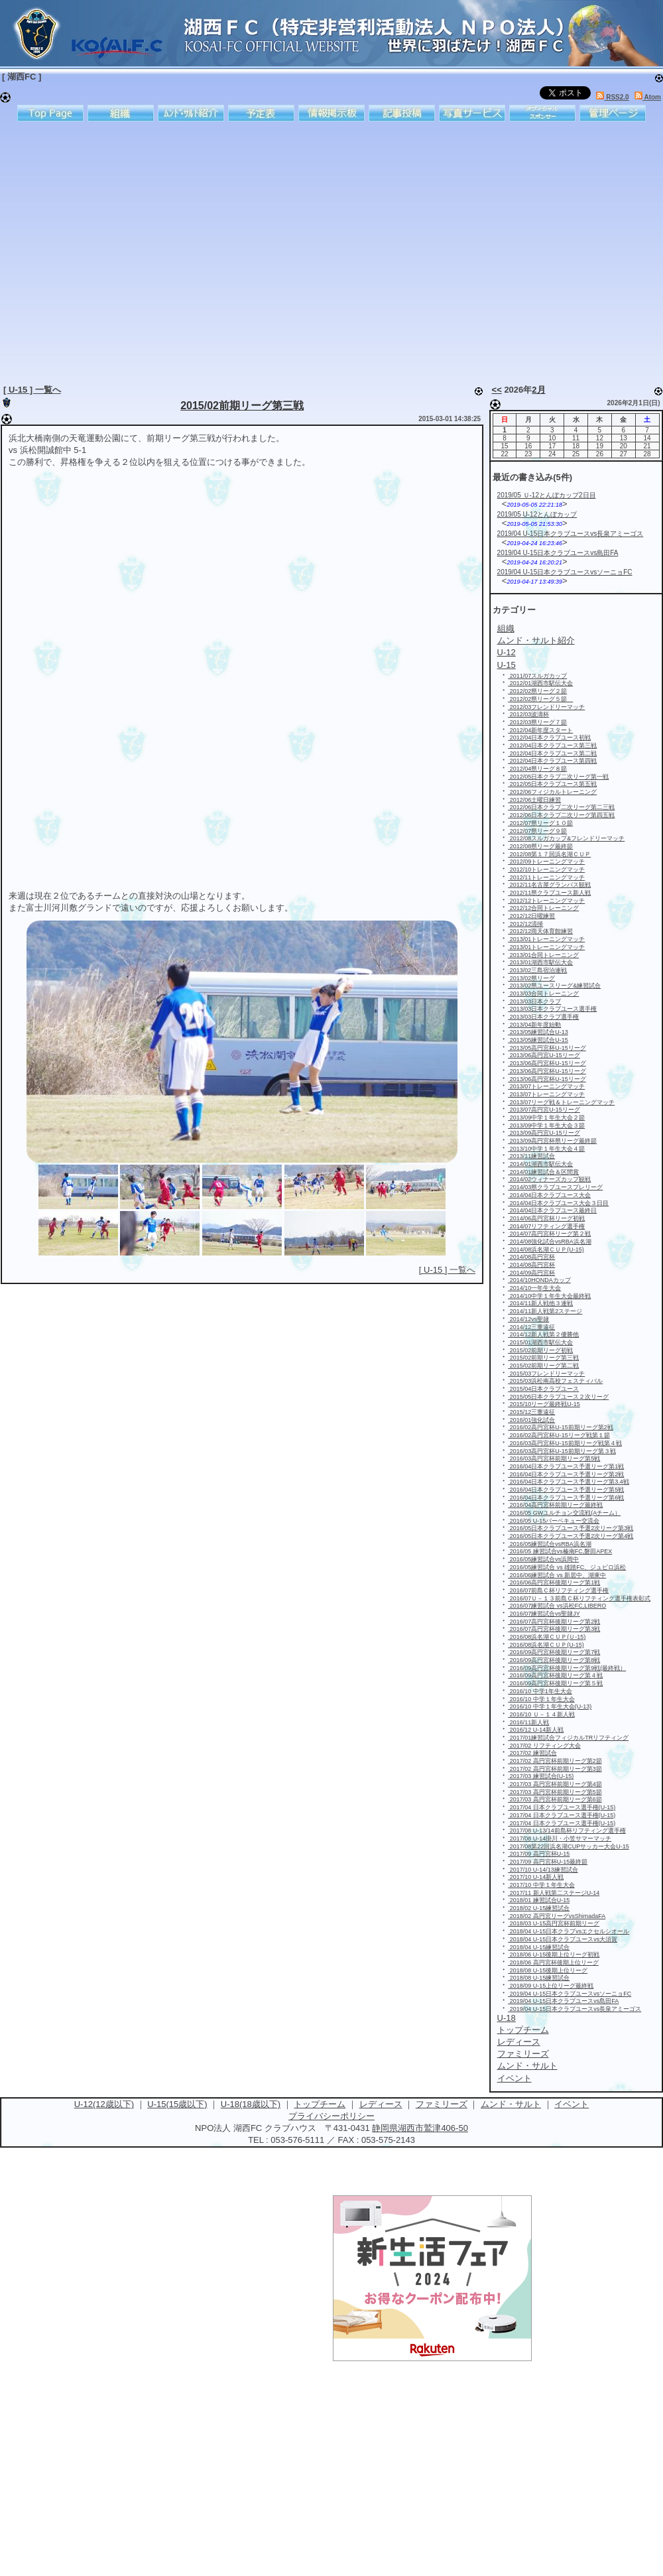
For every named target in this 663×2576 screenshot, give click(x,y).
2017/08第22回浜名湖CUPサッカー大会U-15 (568, 1846)
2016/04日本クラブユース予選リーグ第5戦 (566, 1489)
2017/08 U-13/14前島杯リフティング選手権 (567, 1830)
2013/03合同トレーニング (543, 993)
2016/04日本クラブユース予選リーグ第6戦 (566, 1497)
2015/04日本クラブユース (543, 1388)
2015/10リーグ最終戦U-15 (544, 1404)
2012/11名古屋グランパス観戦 (549, 884)
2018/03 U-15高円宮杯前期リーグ (553, 1923)
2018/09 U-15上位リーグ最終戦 (550, 1985)
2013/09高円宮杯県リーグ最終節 (552, 1140)
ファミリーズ (441, 2104)
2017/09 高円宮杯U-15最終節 (547, 1861)
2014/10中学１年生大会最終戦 (549, 1296)
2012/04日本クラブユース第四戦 (552, 760)
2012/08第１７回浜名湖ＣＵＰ (549, 854)
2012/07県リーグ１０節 (540, 823)
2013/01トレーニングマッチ (546, 939)
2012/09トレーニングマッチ (546, 861)
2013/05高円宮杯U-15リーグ (547, 1048)
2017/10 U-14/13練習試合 (543, 1869)
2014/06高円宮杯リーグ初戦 (546, 1218)
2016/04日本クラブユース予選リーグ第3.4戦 (568, 1481)
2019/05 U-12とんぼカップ (537, 514)
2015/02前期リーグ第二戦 (543, 1365)
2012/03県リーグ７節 (537, 722)
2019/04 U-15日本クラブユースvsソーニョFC (565, 572)
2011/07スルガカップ (537, 676)
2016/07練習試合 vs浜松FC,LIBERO (557, 1605)
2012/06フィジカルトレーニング (552, 792)
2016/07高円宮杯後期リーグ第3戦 (554, 1629)
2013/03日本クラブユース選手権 (552, 1008)
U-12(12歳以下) (104, 2104)
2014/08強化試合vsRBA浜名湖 (549, 1241)
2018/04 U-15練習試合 (539, 1947)
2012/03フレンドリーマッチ (546, 707)
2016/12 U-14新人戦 (536, 1729)
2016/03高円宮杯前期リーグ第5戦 (554, 1458)
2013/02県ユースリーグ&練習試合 (554, 985)
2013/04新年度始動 (534, 1024)
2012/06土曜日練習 (534, 800)
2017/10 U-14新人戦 (536, 1877)
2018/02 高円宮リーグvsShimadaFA (556, 1916)
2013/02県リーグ (531, 978)
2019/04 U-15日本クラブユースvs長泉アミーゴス (570, 533)
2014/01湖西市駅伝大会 (540, 1164)
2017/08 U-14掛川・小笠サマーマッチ (559, 1838)
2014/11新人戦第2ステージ (545, 1311)
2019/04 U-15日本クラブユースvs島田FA (558, 552)
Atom (647, 97)
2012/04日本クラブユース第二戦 (552, 753)
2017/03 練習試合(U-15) (540, 1776)
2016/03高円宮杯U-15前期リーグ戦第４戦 (565, 1443)
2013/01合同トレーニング (543, 955)
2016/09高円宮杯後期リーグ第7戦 (554, 1652)
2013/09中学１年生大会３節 (546, 1125)
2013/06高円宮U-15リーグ (544, 1055)
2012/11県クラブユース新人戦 (549, 892)
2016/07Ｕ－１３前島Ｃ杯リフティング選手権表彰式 (579, 1598)
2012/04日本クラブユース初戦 (549, 737)
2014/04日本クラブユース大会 (549, 1195)
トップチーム (319, 2104)
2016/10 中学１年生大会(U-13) (549, 1706)
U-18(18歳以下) (250, 2104)
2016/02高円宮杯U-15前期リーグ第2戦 (560, 1427)
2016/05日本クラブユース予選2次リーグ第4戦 (570, 1536)
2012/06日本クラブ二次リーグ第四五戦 (561, 815)
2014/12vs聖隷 (528, 1319)
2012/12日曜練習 (531, 916)
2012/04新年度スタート (540, 730)
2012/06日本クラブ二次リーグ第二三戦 (561, 807)
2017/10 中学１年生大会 (541, 1885)
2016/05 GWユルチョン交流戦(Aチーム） (564, 1513)
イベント (571, 2104)
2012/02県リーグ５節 (540, 699)
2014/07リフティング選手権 (546, 1226)
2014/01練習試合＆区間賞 (543, 1172)
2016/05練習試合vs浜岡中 (543, 1559)
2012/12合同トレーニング (543, 908)
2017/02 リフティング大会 (544, 1745)
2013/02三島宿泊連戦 (537, 970)
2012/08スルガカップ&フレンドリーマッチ (566, 838)
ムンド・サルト (511, 2104)
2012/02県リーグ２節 (537, 691)
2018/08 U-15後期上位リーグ (547, 1970)
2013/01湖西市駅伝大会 (540, 962)
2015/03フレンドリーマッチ (546, 1373)
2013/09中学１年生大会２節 (546, 1117)
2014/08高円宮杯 (531, 1257)
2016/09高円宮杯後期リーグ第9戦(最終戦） (567, 1668)
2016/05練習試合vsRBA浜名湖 (549, 1544)
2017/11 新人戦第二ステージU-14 (553, 1893)
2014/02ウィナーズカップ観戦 (549, 1179)
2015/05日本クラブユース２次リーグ (558, 1396)
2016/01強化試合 (531, 1420)
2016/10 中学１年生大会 (541, 1699)
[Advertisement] (124, 250)
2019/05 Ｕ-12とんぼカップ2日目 (546, 495)
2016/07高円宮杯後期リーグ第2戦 (554, 1621)
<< (497, 390)
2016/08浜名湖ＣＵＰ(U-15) (546, 1645)
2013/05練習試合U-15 (538, 1040)
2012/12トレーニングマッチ (546, 900)
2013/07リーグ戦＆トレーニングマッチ (561, 1102)
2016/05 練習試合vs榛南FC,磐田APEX (560, 1551)
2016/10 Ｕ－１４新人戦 (541, 1714)
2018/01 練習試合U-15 (539, 1900)
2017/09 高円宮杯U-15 (539, 1853)
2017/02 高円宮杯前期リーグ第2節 (555, 1761)
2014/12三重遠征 (531, 1327)
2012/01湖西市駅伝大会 (540, 683)
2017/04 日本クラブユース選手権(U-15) (561, 1807)
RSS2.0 (612, 97)
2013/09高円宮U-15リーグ (544, 1132)
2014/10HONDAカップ (539, 1280)
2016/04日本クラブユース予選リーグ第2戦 (566, 1474)
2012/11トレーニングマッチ (546, 877)
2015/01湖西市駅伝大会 (540, 1342)
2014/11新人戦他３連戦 (540, 1303)
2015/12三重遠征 (531, 1412)
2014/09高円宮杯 (531, 1272)
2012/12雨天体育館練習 (540, 931)
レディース (380, 2104)
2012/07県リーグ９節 (537, 831)
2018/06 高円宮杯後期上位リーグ (553, 1962)
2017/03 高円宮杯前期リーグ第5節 (555, 1792)
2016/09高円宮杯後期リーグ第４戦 (555, 1675)
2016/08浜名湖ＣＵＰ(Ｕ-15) (546, 1637)
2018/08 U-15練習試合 (539, 1977)
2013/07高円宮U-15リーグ (544, 1109)
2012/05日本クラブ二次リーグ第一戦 (558, 776)
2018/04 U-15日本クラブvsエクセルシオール (568, 1931)
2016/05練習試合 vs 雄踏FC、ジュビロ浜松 (567, 1567)
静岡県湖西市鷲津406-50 (419, 2128)
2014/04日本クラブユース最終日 (552, 1210)
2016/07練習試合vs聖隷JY (544, 1613)
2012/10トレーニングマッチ (546, 869)
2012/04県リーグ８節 (537, 768)
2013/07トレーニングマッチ (546, 1086)
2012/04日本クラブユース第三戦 (552, 745)
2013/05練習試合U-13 (538, 1032)
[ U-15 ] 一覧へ (32, 390)
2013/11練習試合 (531, 1156)
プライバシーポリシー (331, 2116)
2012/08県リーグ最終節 (540, 846)
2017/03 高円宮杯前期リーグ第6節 (555, 1799)
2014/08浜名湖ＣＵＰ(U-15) (546, 1249)
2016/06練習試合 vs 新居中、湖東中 (557, 1575)
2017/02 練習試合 (532, 1753)
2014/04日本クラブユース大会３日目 (558, 1203)
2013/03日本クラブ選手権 (543, 1016)
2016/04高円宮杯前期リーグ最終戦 (555, 1505)
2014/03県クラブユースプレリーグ (555, 1187)
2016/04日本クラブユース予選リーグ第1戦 (566, 1466)
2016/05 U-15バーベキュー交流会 (553, 1520)
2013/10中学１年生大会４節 (546, 1148)
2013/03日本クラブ (534, 1001)
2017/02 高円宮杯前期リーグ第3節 (555, 1769)
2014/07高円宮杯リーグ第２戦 (549, 1233)
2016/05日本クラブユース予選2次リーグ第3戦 (570, 1528)
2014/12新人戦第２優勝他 (543, 1334)
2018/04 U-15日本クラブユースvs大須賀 (562, 1939)
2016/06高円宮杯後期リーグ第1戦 (554, 1582)
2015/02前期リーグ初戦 (540, 1350)
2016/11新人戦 (528, 1722)
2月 (538, 390)
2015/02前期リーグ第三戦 (242, 405)
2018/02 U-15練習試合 (539, 1908)
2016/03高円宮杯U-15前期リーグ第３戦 (562, 1451)
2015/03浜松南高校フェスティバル (555, 1381)
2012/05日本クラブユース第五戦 (552, 784)
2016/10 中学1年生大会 (540, 1691)
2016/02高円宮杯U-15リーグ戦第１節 (559, 1435)
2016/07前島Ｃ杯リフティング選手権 (558, 1590)
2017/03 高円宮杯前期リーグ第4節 (555, 1784)
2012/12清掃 (525, 924)
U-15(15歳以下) (177, 2104)
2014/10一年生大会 (534, 1288)
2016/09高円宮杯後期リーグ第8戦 (554, 1660)
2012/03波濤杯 (528, 714)
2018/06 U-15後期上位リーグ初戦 (553, 1954)
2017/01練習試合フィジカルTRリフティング (568, 1737)
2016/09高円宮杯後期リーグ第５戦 (555, 1683)
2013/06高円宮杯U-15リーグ (547, 1063)
